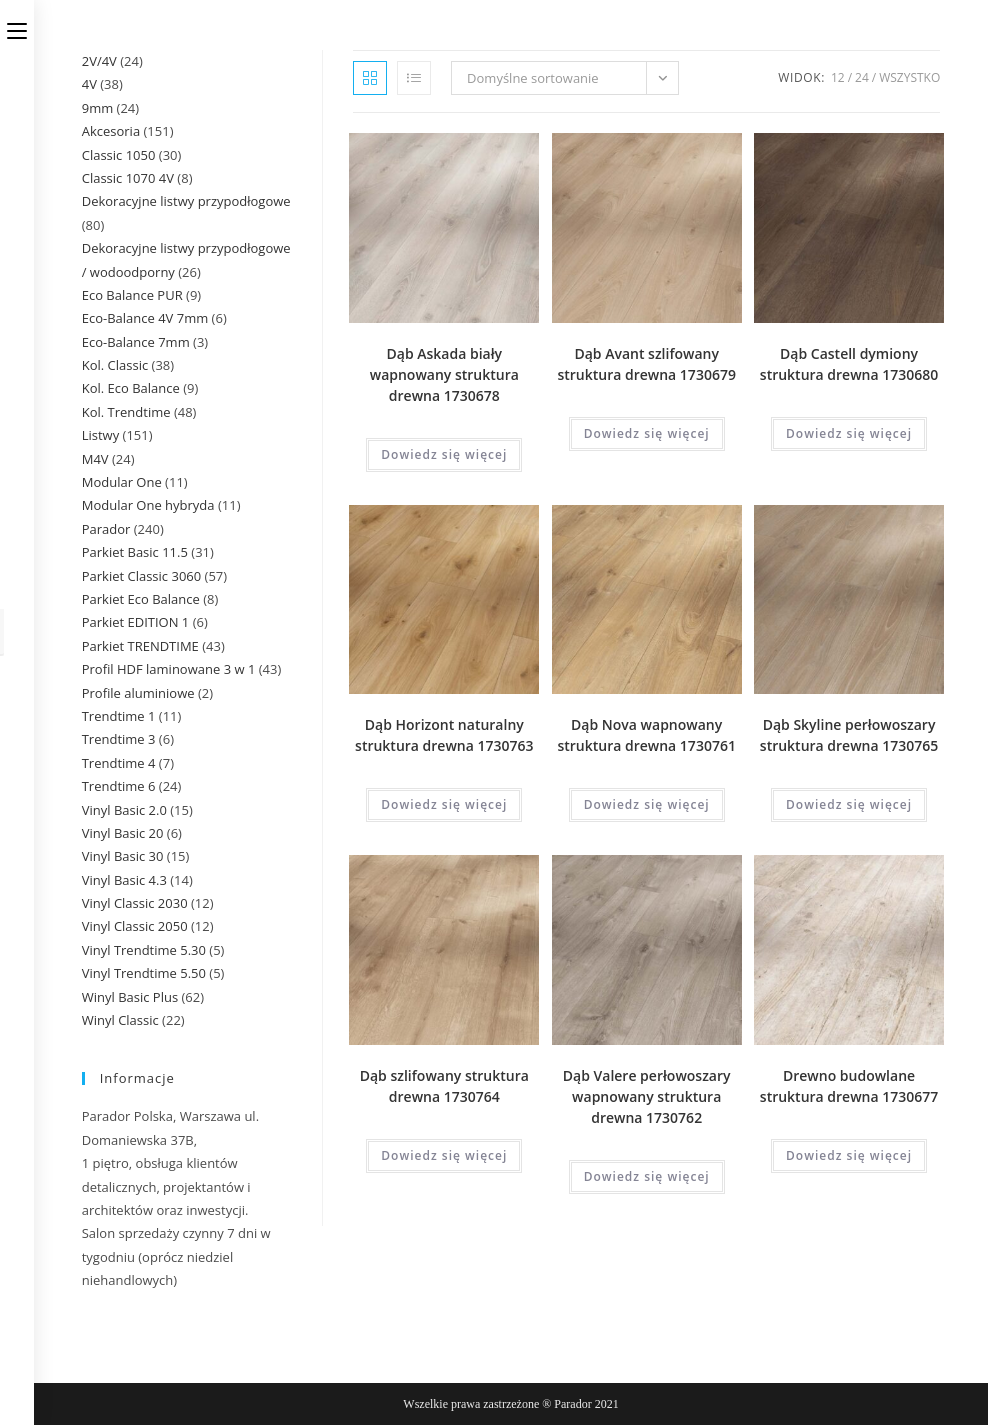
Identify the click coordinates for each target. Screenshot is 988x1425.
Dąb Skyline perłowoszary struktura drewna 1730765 (849, 735)
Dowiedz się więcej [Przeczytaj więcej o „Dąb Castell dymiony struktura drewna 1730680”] (849, 433)
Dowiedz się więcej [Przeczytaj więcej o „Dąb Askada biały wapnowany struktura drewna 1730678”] (444, 454)
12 (838, 77)
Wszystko (909, 77)
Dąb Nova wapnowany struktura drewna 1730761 (646, 735)
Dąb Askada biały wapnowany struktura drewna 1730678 (444, 374)
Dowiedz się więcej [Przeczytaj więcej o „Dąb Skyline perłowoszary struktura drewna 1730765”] (849, 804)
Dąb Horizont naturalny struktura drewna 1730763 (444, 735)
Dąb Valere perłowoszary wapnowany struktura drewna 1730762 (647, 1096)
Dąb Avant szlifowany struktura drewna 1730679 (646, 364)
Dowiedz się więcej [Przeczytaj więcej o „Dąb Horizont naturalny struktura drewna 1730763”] (444, 804)
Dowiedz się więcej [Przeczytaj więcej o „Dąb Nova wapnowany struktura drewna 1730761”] (647, 804)
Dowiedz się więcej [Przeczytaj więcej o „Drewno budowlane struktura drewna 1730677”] (849, 1155)
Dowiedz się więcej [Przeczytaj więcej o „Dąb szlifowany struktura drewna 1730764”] (444, 1155)
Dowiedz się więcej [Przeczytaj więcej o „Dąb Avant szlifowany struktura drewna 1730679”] (647, 433)
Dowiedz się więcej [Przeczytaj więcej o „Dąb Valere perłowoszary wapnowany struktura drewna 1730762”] (647, 1176)
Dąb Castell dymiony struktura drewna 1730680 (849, 364)
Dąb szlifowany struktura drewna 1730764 (444, 1086)
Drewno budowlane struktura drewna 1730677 (849, 1086)
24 (862, 77)
